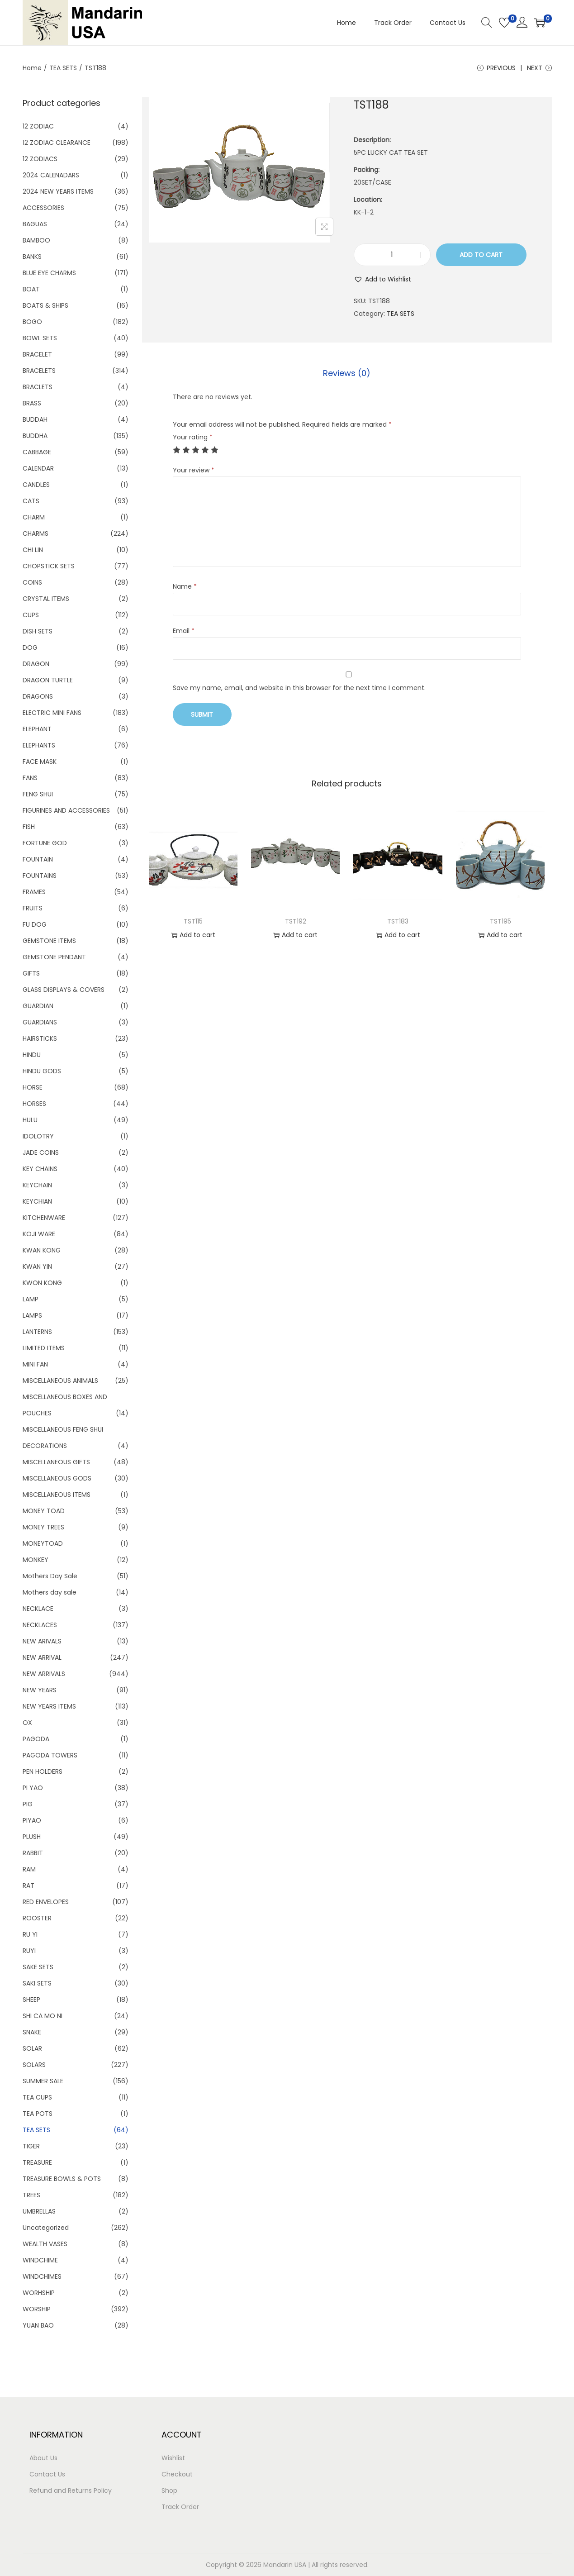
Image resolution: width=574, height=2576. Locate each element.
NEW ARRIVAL (42, 1657)
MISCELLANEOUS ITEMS (56, 1494)
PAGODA (36, 1738)
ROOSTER (37, 1918)
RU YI (30, 1934)
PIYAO (32, 1820)
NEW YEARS (40, 1690)
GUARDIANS (40, 1022)
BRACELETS (39, 370)
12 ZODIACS (40, 158)
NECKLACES (40, 1624)
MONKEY (35, 1559)
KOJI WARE (39, 1233)
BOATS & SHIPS (45, 305)
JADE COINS (41, 1152)
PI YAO (33, 1787)
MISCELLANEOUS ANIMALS (60, 1380)
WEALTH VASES (45, 2243)
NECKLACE (38, 1608)
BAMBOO (36, 240)
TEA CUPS (37, 2097)
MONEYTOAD (43, 1543)
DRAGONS (38, 696)
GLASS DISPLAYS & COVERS (63, 989)
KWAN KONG (42, 1250)
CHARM (34, 517)
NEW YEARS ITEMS (49, 1706)
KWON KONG (42, 1282)
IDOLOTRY (38, 1136)
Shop (169, 2490)
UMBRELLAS (39, 2211)
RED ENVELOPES (46, 1901)
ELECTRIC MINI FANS (52, 712)
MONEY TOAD (44, 1510)
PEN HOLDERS (42, 1771)
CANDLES (36, 484)
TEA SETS (63, 67)
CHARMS (35, 533)
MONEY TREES (43, 1527)
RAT (28, 1885)
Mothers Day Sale (50, 1576)
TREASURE (37, 2162)
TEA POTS (37, 2113)
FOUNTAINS (40, 875)
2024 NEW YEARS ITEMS (58, 191)
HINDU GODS (42, 1071)
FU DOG (35, 924)
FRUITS (33, 908)
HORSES (34, 1103)
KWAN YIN (37, 1266)
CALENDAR (38, 468)
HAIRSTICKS (40, 1038)
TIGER (31, 2146)
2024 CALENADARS (51, 175)
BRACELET (37, 354)
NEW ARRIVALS (44, 1673)
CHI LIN (33, 549)
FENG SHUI (38, 794)
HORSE (33, 1087)
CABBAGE (37, 452)
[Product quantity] (392, 254)
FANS (30, 777)
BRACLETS (37, 386)
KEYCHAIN (37, 1185)
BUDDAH (35, 419)
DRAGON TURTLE (48, 680)
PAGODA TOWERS (50, 1755)
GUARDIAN (38, 1005)
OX (27, 1722)
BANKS (32, 256)
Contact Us (47, 2474)
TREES (31, 2195)
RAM (29, 1869)
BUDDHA (35, 435)
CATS (31, 500)
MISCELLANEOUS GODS (57, 1478)
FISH (29, 826)
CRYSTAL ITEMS (46, 598)
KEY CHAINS (40, 1168)
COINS (32, 582)
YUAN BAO (38, 2325)
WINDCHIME (40, 2260)
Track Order (180, 2506)
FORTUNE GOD (45, 843)
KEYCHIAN (37, 1201)
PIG (28, 1804)
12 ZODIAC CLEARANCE (56, 142)
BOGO (32, 321)
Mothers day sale (49, 1592)
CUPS (31, 614)
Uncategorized (46, 2227)
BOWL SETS (40, 338)
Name (185, 586)
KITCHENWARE (44, 1217)
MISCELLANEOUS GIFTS (56, 1462)
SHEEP (31, 1999)
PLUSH (32, 1836)
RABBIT (33, 1852)
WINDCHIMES (42, 2276)
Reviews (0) (346, 373)
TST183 (397, 921)
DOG (30, 647)
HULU (30, 1119)
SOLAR (32, 2048)
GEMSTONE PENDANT (54, 957)
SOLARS (34, 2064)
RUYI (29, 1950)
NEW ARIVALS (42, 1641)
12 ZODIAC (38, 126)
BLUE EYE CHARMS (49, 272)
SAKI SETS (37, 1983)
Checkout (177, 2474)
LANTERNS (37, 1331)
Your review (193, 470)
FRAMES (34, 891)
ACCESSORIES (43, 207)
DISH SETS (37, 631)
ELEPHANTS (39, 745)
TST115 (193, 921)
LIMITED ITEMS (44, 1347)
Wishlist (173, 2457)
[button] (382, 279)
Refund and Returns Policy (70, 2490)
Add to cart (481, 254)
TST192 (295, 921)
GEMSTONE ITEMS (49, 940)
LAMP (30, 1299)
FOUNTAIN (38, 859)
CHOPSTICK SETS (49, 566)
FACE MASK (40, 761)
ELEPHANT (37, 728)
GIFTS (31, 973)
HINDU (32, 1054)
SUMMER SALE (43, 2081)
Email (183, 630)
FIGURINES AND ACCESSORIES (66, 810)
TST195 (500, 921)
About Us (43, 2457)
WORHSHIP (39, 2292)
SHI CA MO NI (42, 2015)
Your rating (193, 437)
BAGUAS (35, 224)
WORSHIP (37, 2309)
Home (32, 67)
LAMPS (32, 1315)
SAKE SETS (38, 1966)
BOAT (31, 289)
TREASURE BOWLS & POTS (62, 2178)
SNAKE (32, 2032)
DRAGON (36, 663)
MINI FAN (35, 1364)
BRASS (32, 403)
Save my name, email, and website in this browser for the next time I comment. (299, 687)
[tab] (346, 373)
